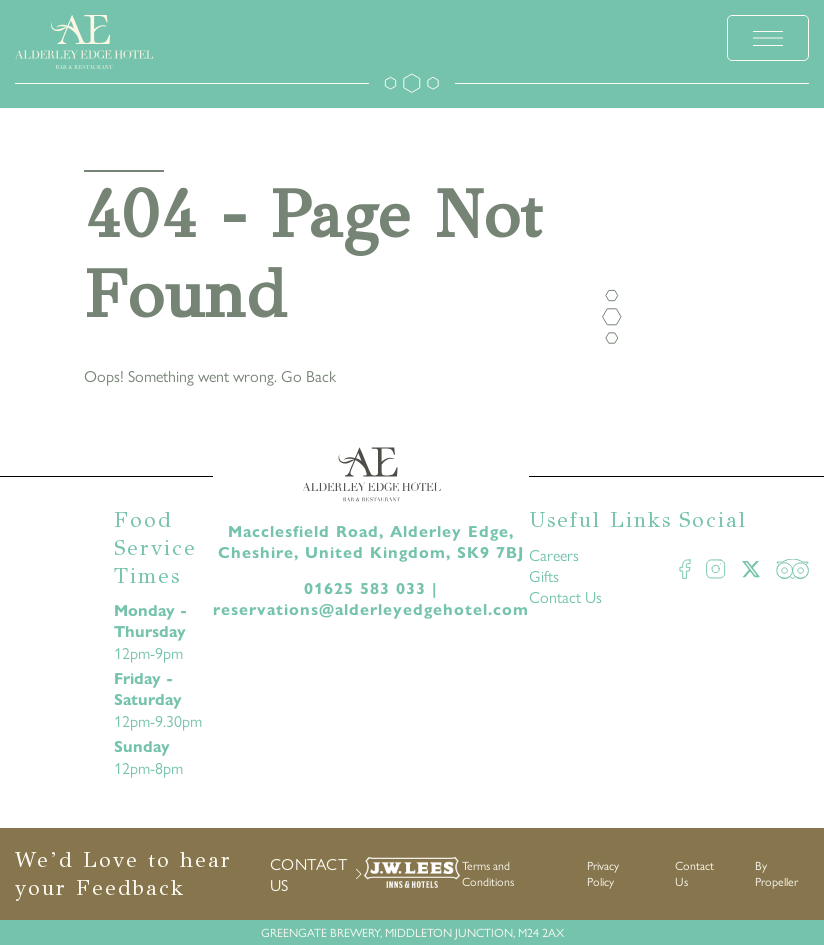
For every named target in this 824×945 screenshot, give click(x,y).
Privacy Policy (603, 873)
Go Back (308, 375)
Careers (554, 554)
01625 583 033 (365, 588)
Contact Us (565, 596)
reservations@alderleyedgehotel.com (371, 609)
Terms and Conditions (488, 873)
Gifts (544, 575)
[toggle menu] (768, 38)
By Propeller (776, 873)
